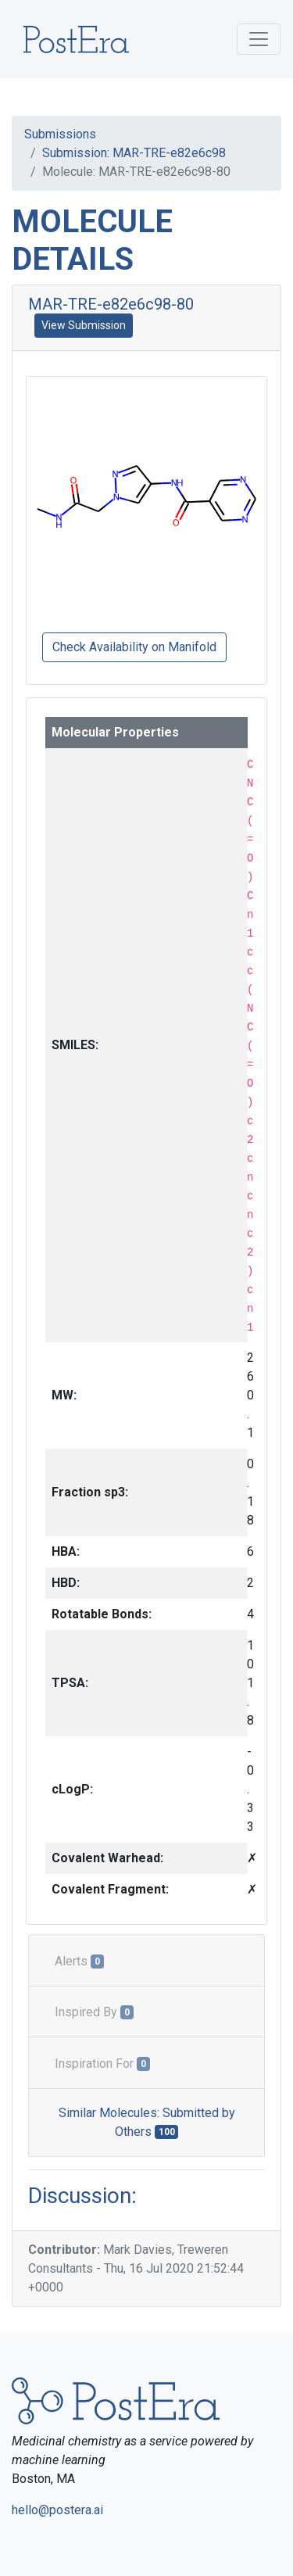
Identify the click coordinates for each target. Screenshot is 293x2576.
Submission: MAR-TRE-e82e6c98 (134, 152)
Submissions (60, 134)
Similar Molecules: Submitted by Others (147, 2122)
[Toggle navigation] (258, 39)
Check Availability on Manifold (134, 647)
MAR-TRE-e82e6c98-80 (111, 304)
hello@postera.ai (57, 2510)
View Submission (83, 325)
